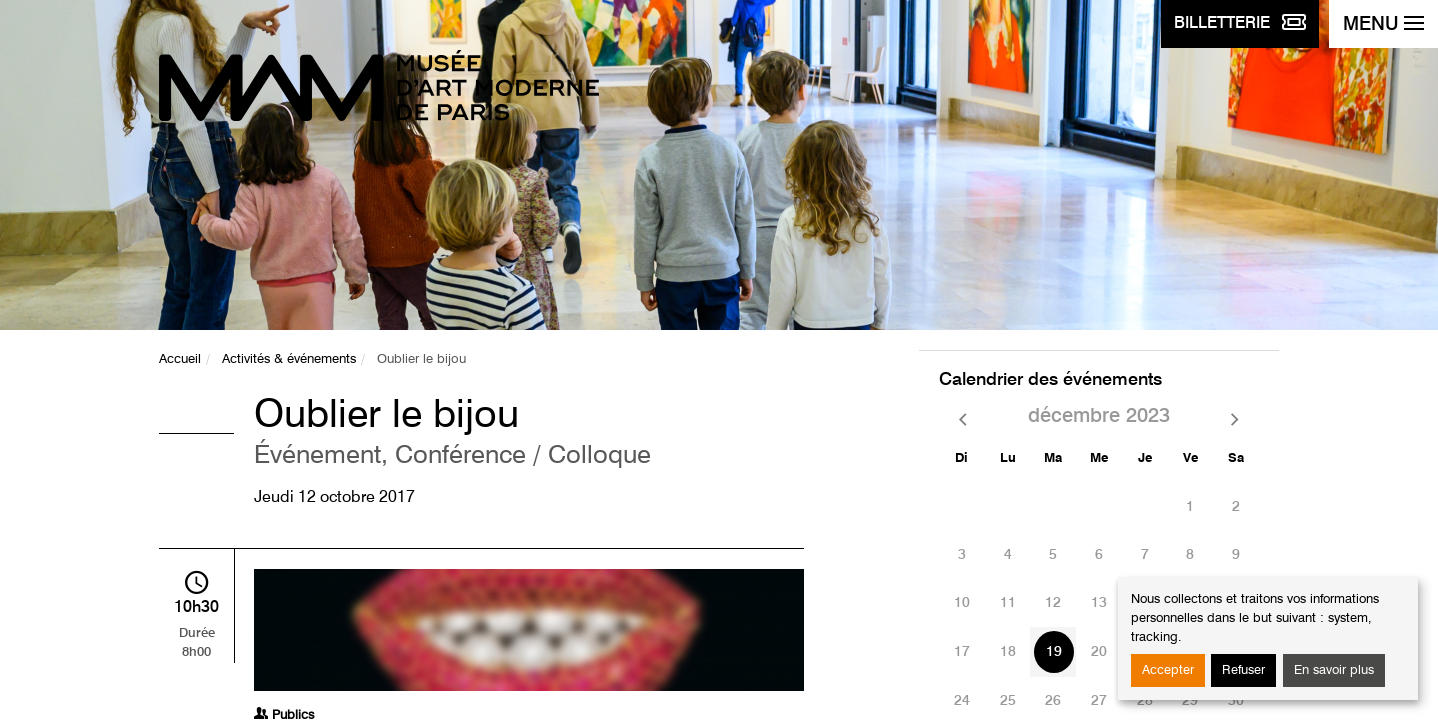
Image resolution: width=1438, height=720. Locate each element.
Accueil (180, 359)
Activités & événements (289, 359)
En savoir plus (1334, 670)
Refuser (1243, 670)
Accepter (1168, 670)
